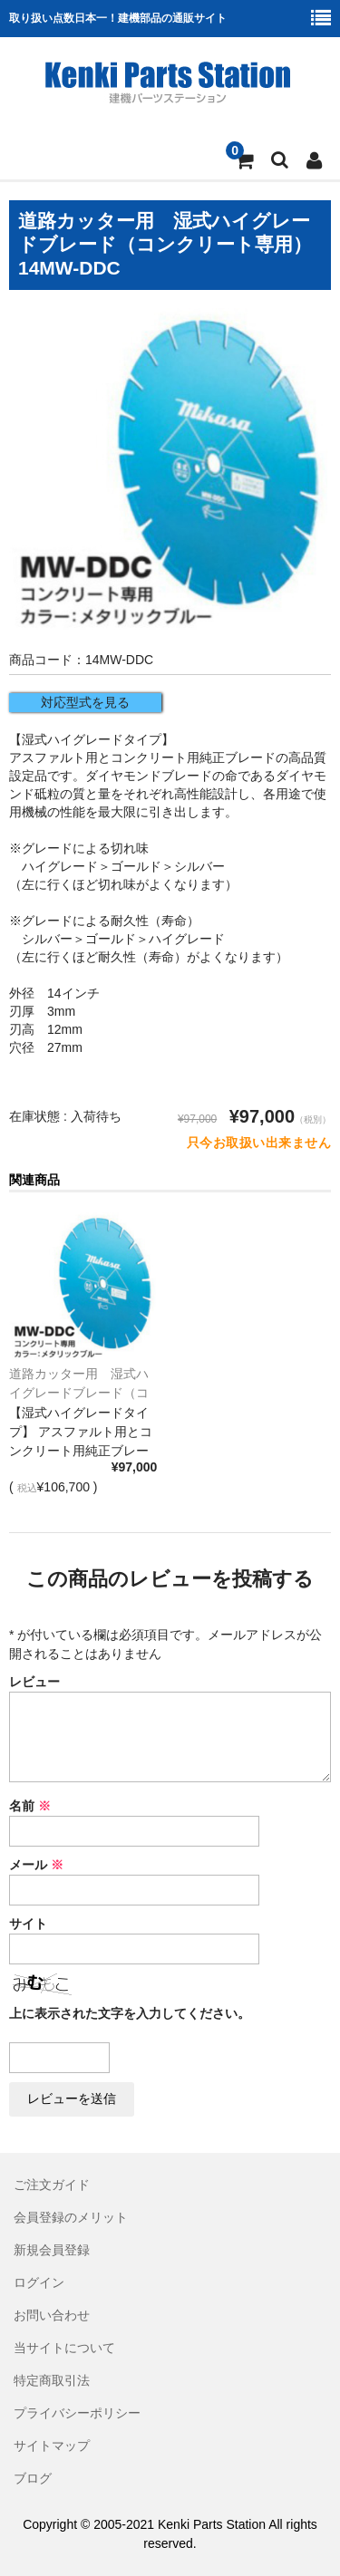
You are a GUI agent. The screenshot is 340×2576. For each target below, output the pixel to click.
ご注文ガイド (52, 2184)
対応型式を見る (85, 702)
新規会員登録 (52, 2250)
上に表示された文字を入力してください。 (129, 2013)
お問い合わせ (52, 2315)
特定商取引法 (52, 2380)
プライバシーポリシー (77, 2413)
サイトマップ (52, 2445)
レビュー (34, 1681)
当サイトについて (64, 2347)
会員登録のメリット (71, 2217)
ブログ (33, 2478)
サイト (28, 1923)
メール (36, 1864)
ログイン (39, 2282)
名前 (30, 1806)
